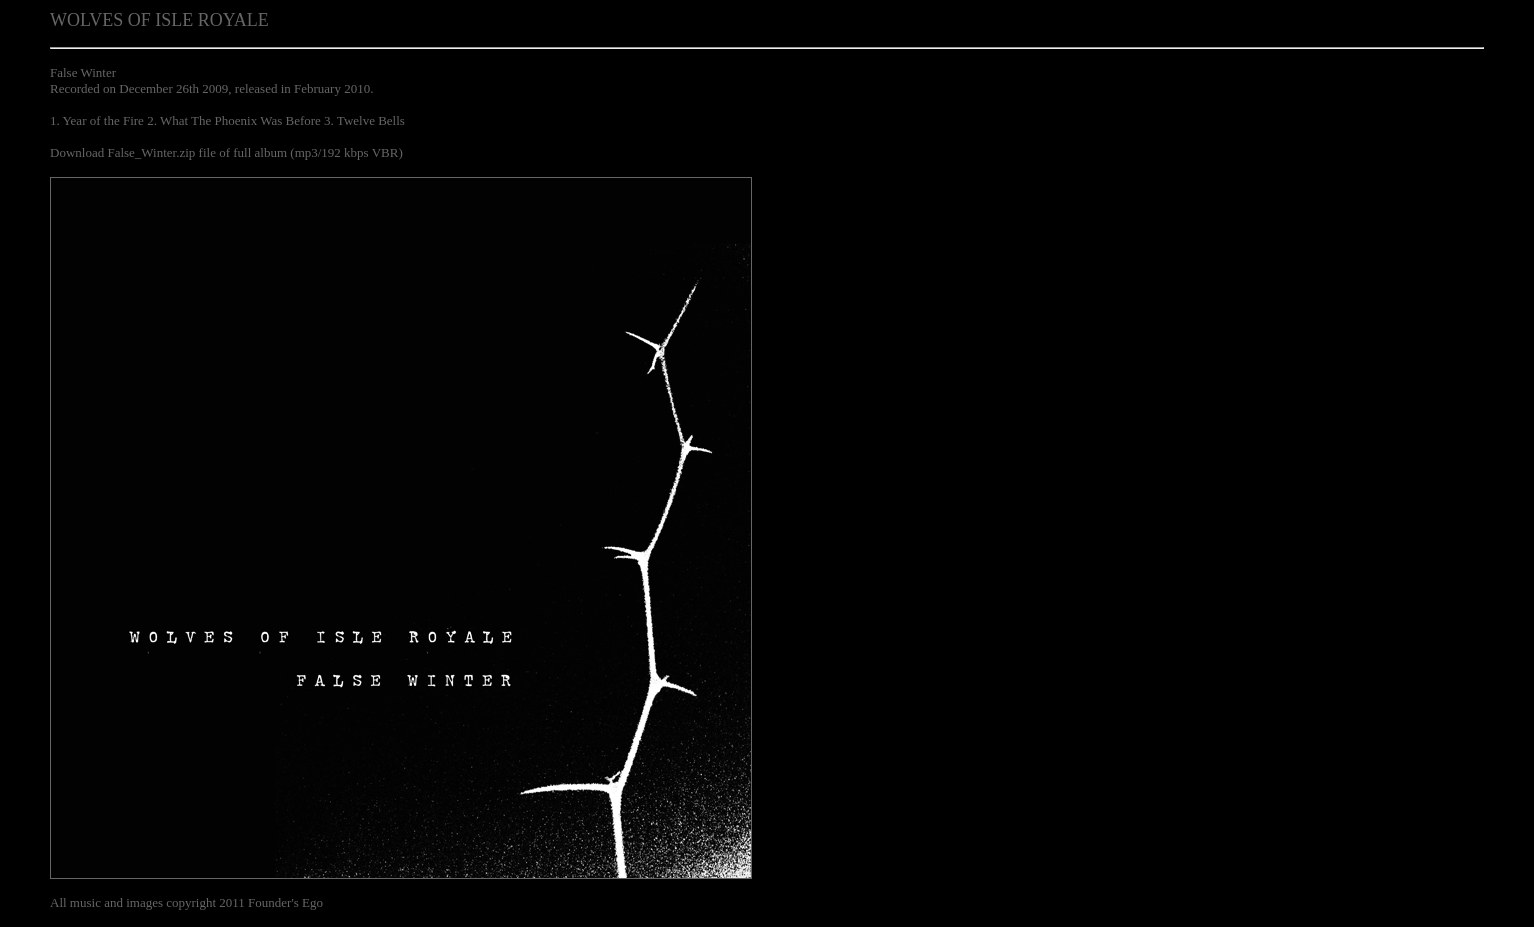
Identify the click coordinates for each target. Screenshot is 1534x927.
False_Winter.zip (151, 152)
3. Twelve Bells (364, 120)
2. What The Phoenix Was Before (234, 120)
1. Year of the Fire (97, 120)
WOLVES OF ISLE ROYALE (159, 20)
